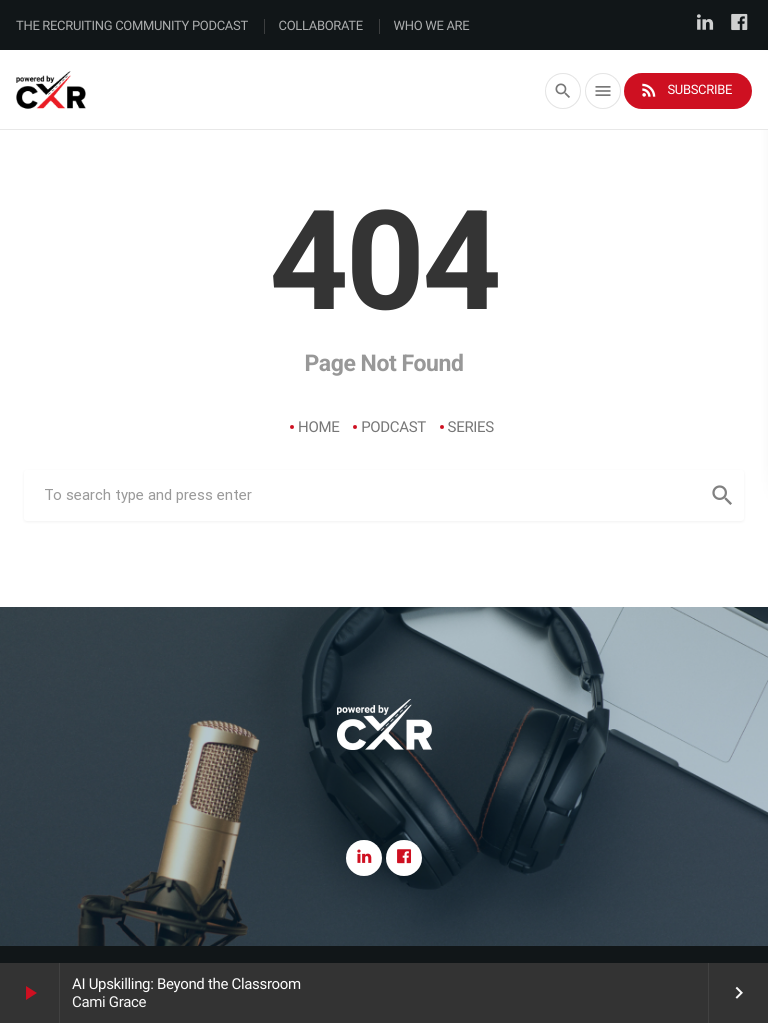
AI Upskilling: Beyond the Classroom (186, 984)
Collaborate (321, 26)
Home (318, 427)
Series (471, 427)
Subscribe (685, 90)
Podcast (393, 427)
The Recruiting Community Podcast (132, 26)
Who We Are (432, 26)
